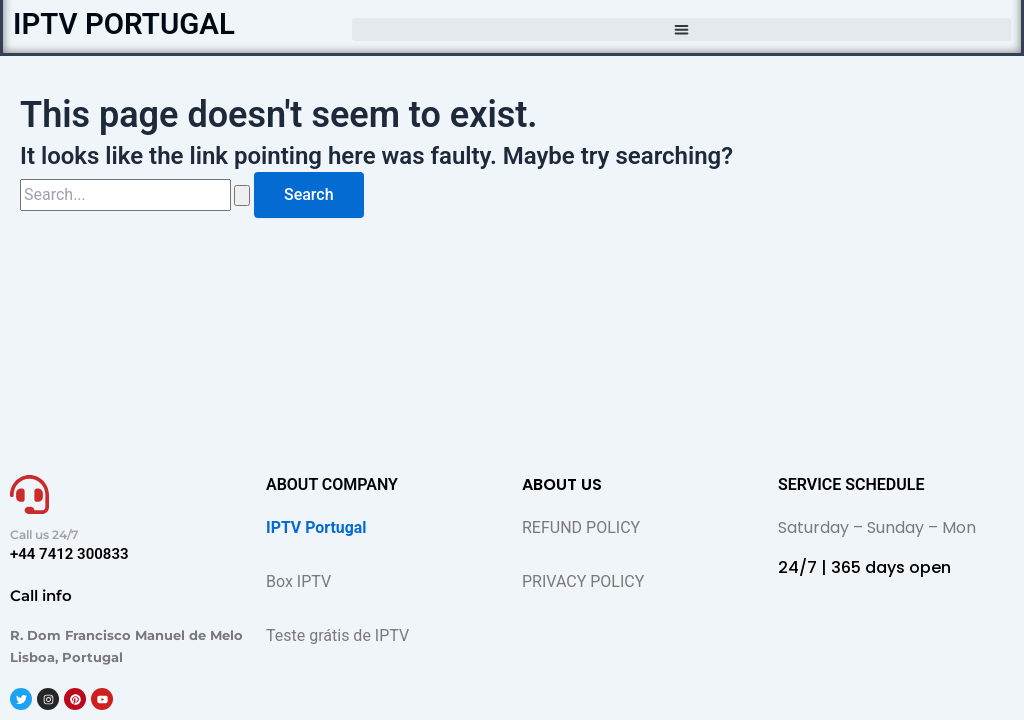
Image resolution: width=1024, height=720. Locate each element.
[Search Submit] (242, 195)
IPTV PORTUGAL (126, 23)
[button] (681, 29)
